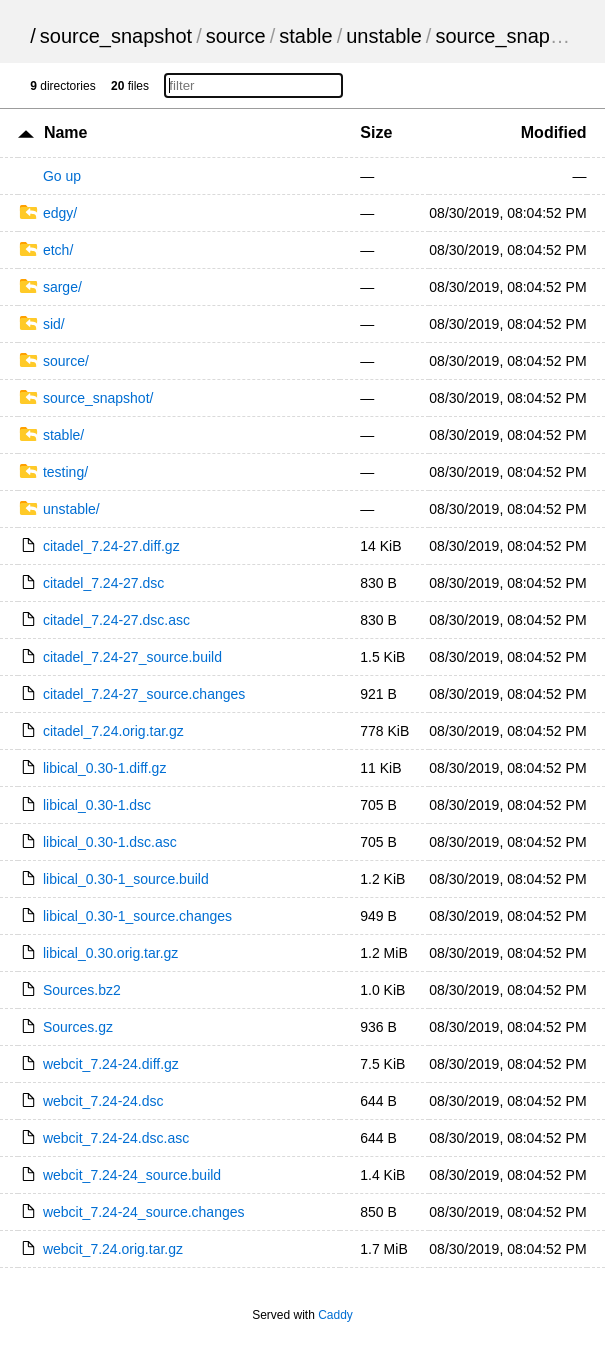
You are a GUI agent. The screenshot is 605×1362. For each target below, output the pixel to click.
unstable (384, 36)
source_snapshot (116, 36)
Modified (554, 132)
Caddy (335, 1315)
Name (66, 132)
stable (305, 36)
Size (376, 132)
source (236, 36)
